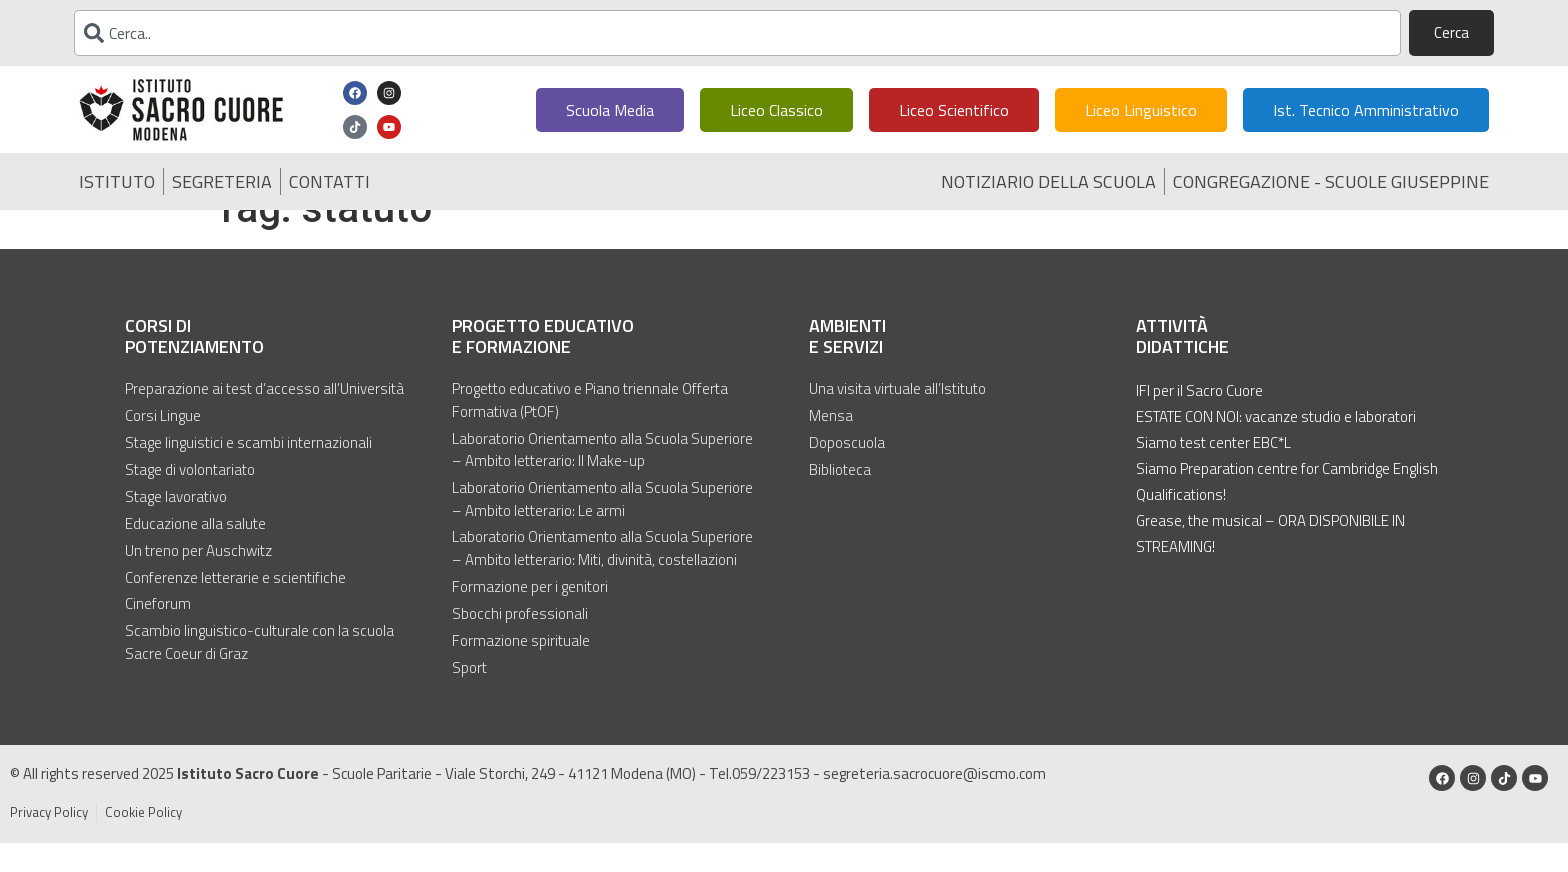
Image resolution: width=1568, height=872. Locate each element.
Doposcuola (847, 475)
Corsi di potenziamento (194, 369)
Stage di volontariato (190, 502)
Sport (469, 698)
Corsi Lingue (163, 449)
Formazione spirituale (521, 671)
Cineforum (158, 634)
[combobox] (737, 33)
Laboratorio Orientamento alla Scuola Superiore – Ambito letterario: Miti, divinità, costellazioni (602, 580)
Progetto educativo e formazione (543, 369)
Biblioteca (840, 502)
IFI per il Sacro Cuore (1199, 423)
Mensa (831, 449)
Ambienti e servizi (847, 369)
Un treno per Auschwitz (198, 581)
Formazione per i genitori (530, 618)
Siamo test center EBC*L (1213, 475)
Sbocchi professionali (520, 645)
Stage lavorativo (176, 528)
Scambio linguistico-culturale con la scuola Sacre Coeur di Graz (259, 672)
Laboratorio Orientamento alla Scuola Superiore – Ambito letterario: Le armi (602, 531)
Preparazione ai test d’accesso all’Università (264, 422)
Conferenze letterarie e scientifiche (235, 608)
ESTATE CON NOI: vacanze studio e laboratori (1276, 449)
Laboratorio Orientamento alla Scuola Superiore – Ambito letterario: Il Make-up (602, 482)
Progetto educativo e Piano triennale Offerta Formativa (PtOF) (590, 433)
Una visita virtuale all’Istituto (897, 422)
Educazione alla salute (195, 555)
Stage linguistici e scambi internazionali (248, 475)
